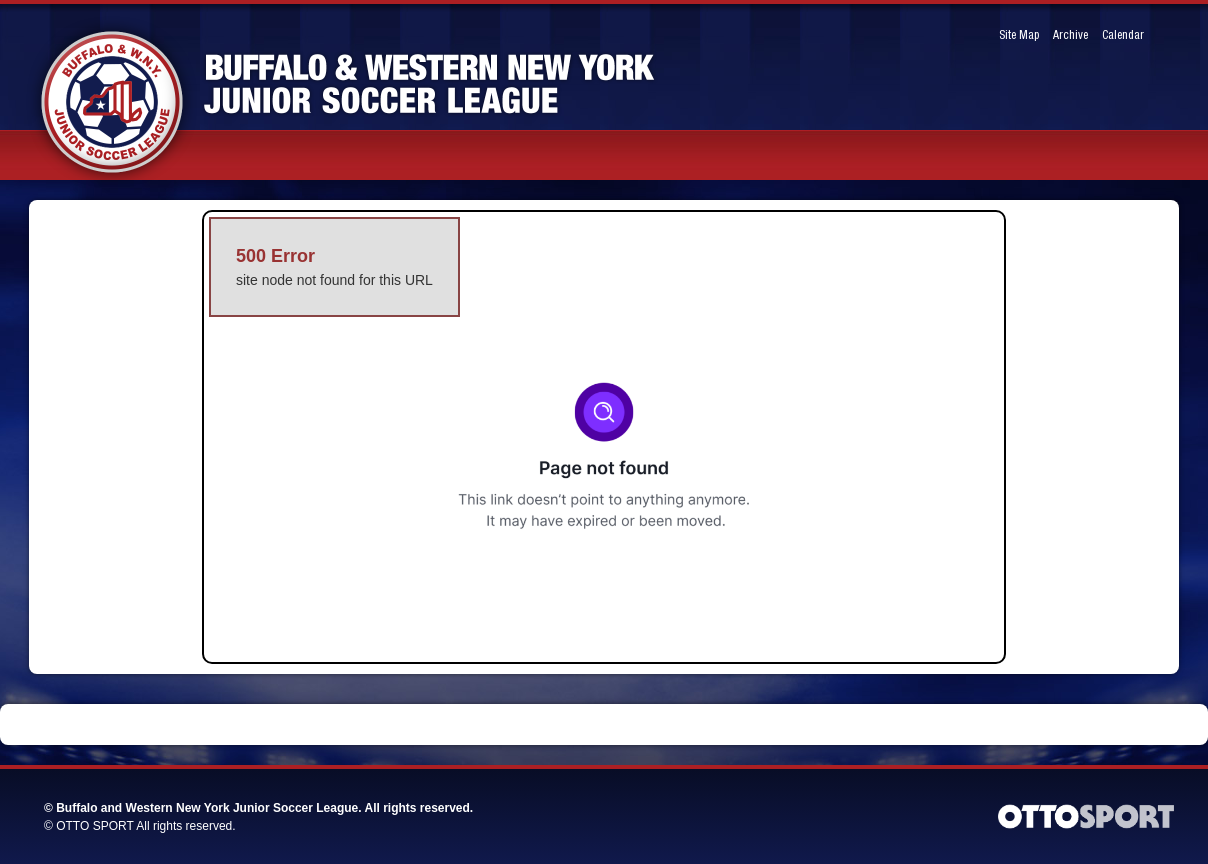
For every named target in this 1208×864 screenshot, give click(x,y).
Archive (1070, 36)
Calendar (1123, 36)
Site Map (1019, 36)
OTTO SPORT (94, 826)
